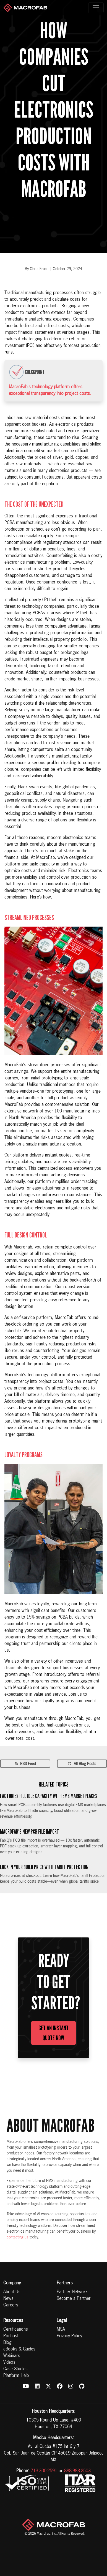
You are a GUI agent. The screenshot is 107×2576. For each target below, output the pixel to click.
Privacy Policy (69, 2336)
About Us (11, 2292)
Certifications (15, 2329)
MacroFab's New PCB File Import (29, 1831)
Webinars (11, 2356)
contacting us (17, 2237)
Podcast (11, 2336)
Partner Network (72, 2292)
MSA (61, 2329)
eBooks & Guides (19, 2349)
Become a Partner (74, 2299)
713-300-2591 (44, 2471)
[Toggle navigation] (96, 7)
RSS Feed (25, 1764)
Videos (9, 2362)
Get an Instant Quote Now (53, 2033)
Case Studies (15, 2369)
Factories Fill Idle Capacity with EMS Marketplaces (48, 1796)
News (8, 2299)
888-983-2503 (77, 2471)
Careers (10, 2305)
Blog (7, 2343)
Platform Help (16, 2376)
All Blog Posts (82, 1764)
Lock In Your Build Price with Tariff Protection (44, 1867)
